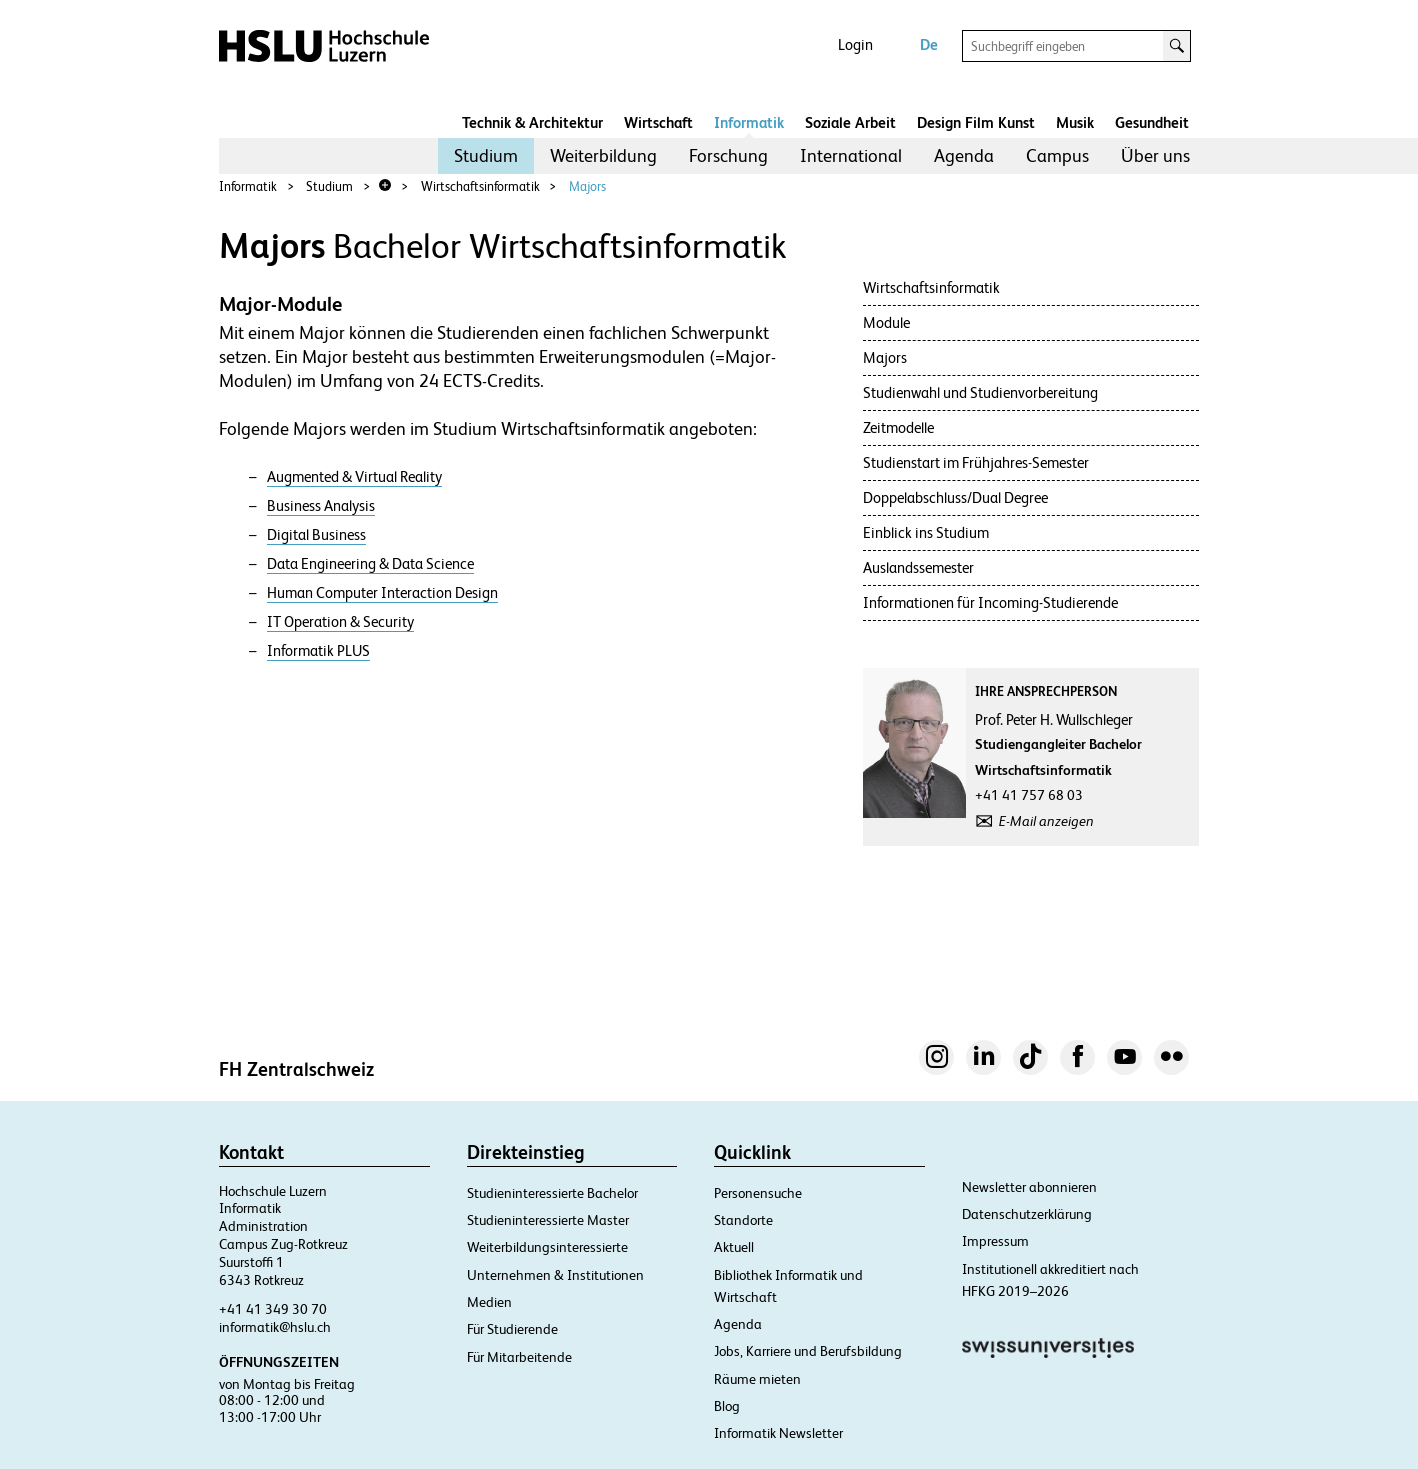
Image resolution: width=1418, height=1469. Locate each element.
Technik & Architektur (532, 122)
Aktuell (734, 1247)
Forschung (728, 155)
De (929, 44)
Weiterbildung (603, 155)
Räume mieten (757, 1379)
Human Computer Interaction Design (382, 593)
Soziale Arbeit (850, 122)
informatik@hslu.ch (275, 1327)
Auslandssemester (918, 567)
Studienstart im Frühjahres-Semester (976, 462)
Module (886, 322)
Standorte (743, 1220)
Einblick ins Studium (926, 532)
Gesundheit (1152, 122)
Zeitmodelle (898, 427)
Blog (727, 1406)
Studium (486, 155)
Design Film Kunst (976, 122)
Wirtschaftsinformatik (480, 186)
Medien (489, 1302)
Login (855, 44)
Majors (587, 186)
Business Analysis (321, 506)
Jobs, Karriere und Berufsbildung (808, 1351)
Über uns (1155, 155)
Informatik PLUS (318, 651)
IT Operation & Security (340, 622)
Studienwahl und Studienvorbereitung (980, 392)
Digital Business (316, 535)
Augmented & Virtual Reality (354, 477)
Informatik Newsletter (778, 1433)
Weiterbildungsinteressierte (547, 1247)
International (851, 155)
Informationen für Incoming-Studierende (990, 602)
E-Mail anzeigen (1046, 821)
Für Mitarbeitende (519, 1357)
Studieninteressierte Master (548, 1220)
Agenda (964, 155)
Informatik (749, 122)
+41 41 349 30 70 (273, 1309)
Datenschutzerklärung (1027, 1214)
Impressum (995, 1241)
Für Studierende (512, 1329)
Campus (1057, 155)
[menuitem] (486, 156)
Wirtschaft (658, 122)
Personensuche (758, 1193)
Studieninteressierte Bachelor (552, 1193)
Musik (1075, 122)
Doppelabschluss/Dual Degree (955, 497)
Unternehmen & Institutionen (555, 1275)
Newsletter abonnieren (1029, 1187)
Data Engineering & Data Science (370, 564)
